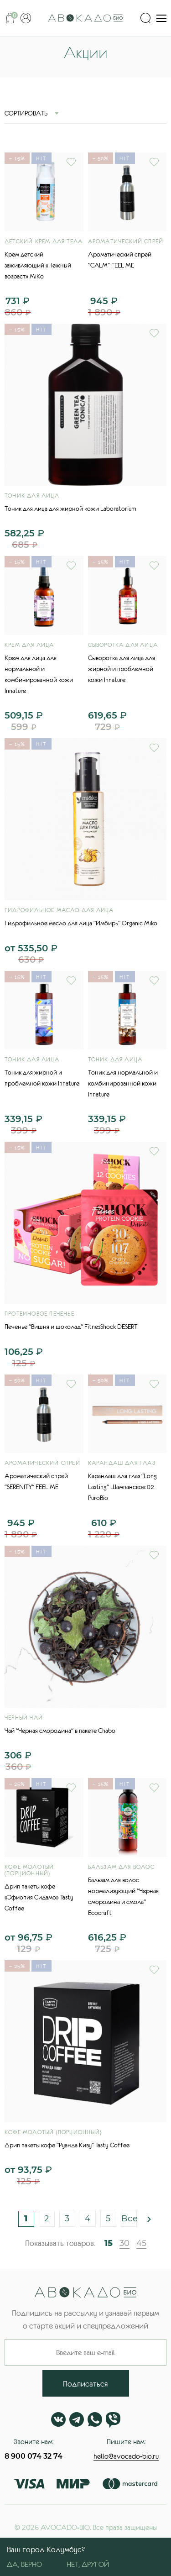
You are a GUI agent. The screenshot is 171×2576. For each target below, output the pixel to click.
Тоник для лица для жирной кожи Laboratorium (70, 508)
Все (129, 2219)
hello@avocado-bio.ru (126, 2456)
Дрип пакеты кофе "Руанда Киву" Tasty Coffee (67, 2145)
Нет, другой (88, 2564)
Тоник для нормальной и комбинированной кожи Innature (123, 1083)
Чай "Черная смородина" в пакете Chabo (60, 1730)
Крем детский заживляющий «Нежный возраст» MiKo (38, 265)
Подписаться (85, 2383)
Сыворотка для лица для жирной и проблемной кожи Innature (121, 668)
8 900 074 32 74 (33, 2456)
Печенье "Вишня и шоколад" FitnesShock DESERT (71, 1326)
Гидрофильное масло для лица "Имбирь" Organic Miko (81, 923)
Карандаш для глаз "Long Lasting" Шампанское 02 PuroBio (122, 1486)
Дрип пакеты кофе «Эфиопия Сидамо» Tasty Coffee (39, 1897)
